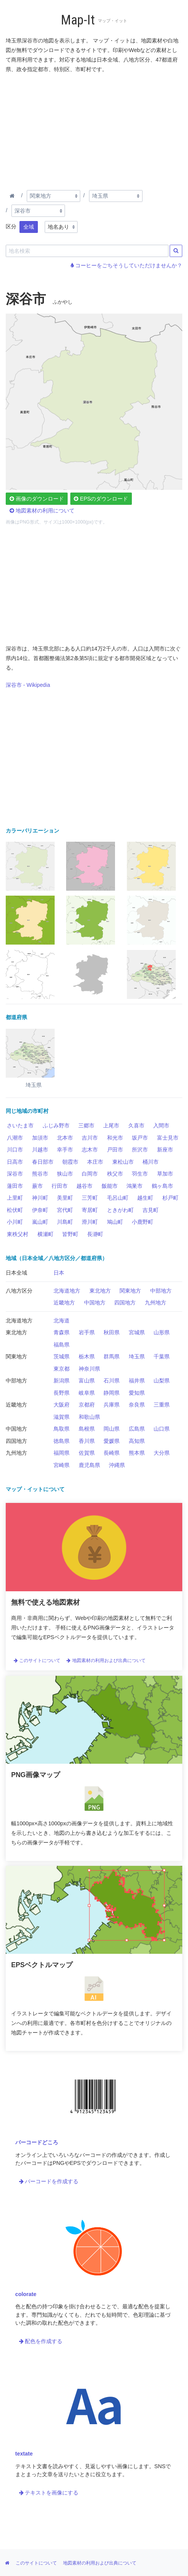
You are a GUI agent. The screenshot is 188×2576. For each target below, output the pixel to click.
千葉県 (162, 1356)
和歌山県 (89, 1417)
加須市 (40, 1138)
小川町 (15, 1222)
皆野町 (70, 1234)
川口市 (15, 1150)
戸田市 (115, 1150)
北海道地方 (66, 1291)
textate (24, 2454)
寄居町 (90, 1210)
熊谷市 (40, 1174)
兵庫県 (112, 1405)
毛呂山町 (117, 1198)
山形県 (162, 1332)
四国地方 (125, 1302)
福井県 (137, 1380)
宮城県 (137, 1332)
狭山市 (65, 1174)
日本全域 (16, 1273)
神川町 (40, 1198)
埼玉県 (137, 1356)
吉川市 (90, 1138)
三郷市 (86, 1125)
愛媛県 (112, 1441)
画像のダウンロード (37, 499)
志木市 (90, 1150)
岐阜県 (87, 1393)
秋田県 (112, 1332)
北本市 (65, 1138)
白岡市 (90, 1174)
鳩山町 (115, 1222)
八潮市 (15, 1138)
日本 (58, 1273)
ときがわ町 (120, 1210)
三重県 (162, 1405)
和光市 (115, 1138)
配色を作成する (41, 2341)
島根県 (87, 1429)
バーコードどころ (36, 2142)
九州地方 (155, 1302)
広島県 (137, 1429)
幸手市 (65, 1150)
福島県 (61, 1345)
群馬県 (112, 1356)
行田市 (60, 1186)
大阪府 (61, 1405)
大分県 (162, 1453)
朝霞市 (70, 1162)
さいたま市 (20, 1125)
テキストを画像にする (49, 2493)
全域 (28, 227)
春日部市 (42, 1162)
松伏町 (15, 1210)
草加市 (165, 1174)
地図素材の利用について (42, 510)
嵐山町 (40, 1222)
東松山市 (123, 1162)
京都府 (87, 1405)
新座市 (165, 1150)
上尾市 (111, 1125)
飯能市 (110, 1186)
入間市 (161, 1125)
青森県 (61, 1332)
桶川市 (151, 1162)
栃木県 (87, 1356)
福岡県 (61, 1453)
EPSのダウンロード (101, 499)
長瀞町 (95, 1234)
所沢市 (140, 1150)
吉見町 (151, 1210)
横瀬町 (45, 1234)
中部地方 (161, 1291)
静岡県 (112, 1393)
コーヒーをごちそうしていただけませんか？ (126, 265)
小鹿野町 (142, 1222)
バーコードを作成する (49, 2181)
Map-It (78, 20)
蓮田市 (15, 1186)
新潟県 (61, 1380)
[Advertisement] (94, 130)
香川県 (87, 1441)
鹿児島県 (89, 1465)
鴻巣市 (134, 1186)
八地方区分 (19, 1291)
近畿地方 (64, 1302)
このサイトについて (37, 1660)
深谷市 (15, 1174)
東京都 (61, 1369)
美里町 (65, 1198)
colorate (25, 2294)
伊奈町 (40, 1210)
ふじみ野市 (56, 1125)
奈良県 (137, 1405)
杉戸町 (170, 1198)
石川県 (112, 1380)
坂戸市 (140, 1138)
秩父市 (115, 1174)
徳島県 (61, 1441)
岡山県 (112, 1429)
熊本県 (137, 1453)
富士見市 (167, 1138)
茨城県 (61, 1356)
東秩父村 (17, 1234)
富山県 (87, 1380)
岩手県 (87, 1332)
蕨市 (37, 1186)
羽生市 (140, 1174)
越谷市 (84, 1186)
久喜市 (136, 1125)
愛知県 (137, 1393)
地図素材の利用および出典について (105, 1660)
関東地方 (130, 1291)
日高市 (15, 1162)
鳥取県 (61, 1429)
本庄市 (95, 1162)
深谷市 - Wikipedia (28, 685)
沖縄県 (117, 1465)
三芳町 (90, 1198)
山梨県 (162, 1380)
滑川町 (90, 1222)
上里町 (15, 1198)
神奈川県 (89, 1369)
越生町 (145, 1198)
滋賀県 (61, 1417)
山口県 (162, 1429)
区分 (11, 226)
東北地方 (100, 1291)
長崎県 (112, 1453)
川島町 (65, 1222)
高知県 (137, 1441)
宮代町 (65, 1210)
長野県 (61, 1393)
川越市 (40, 1150)
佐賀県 (87, 1453)
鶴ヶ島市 (162, 1186)
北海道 (61, 1320)
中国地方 (94, 1302)
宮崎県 (61, 1465)
